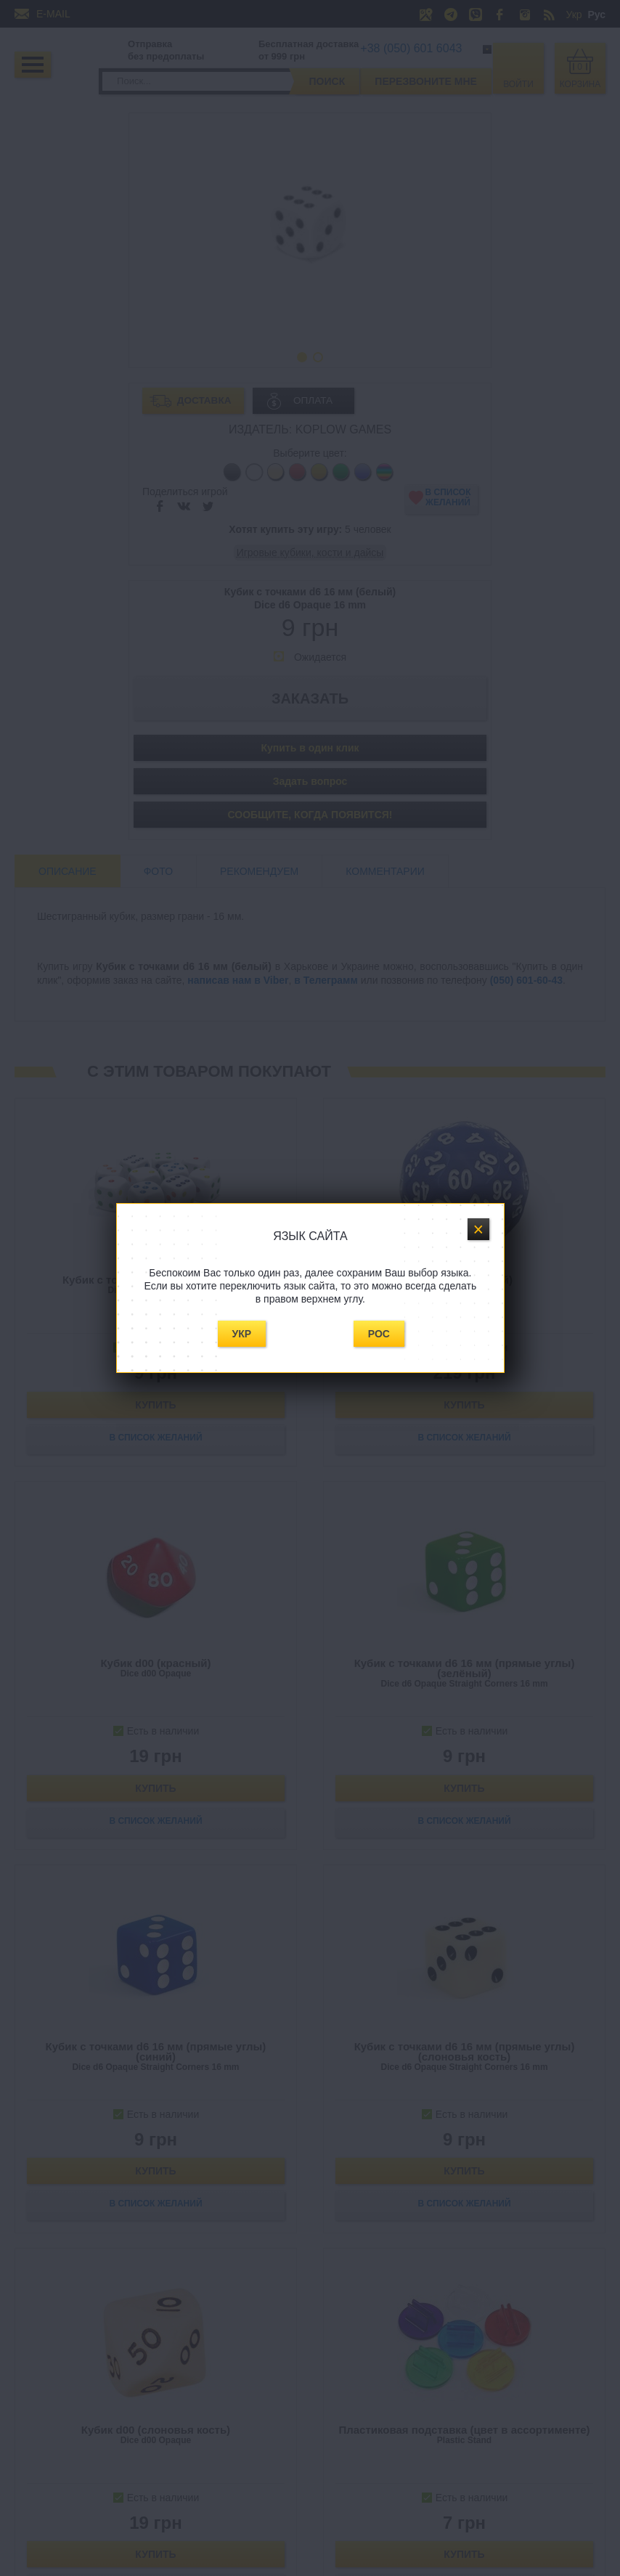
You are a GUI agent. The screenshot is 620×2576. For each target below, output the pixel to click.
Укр (242, 1334)
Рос (379, 1334)
